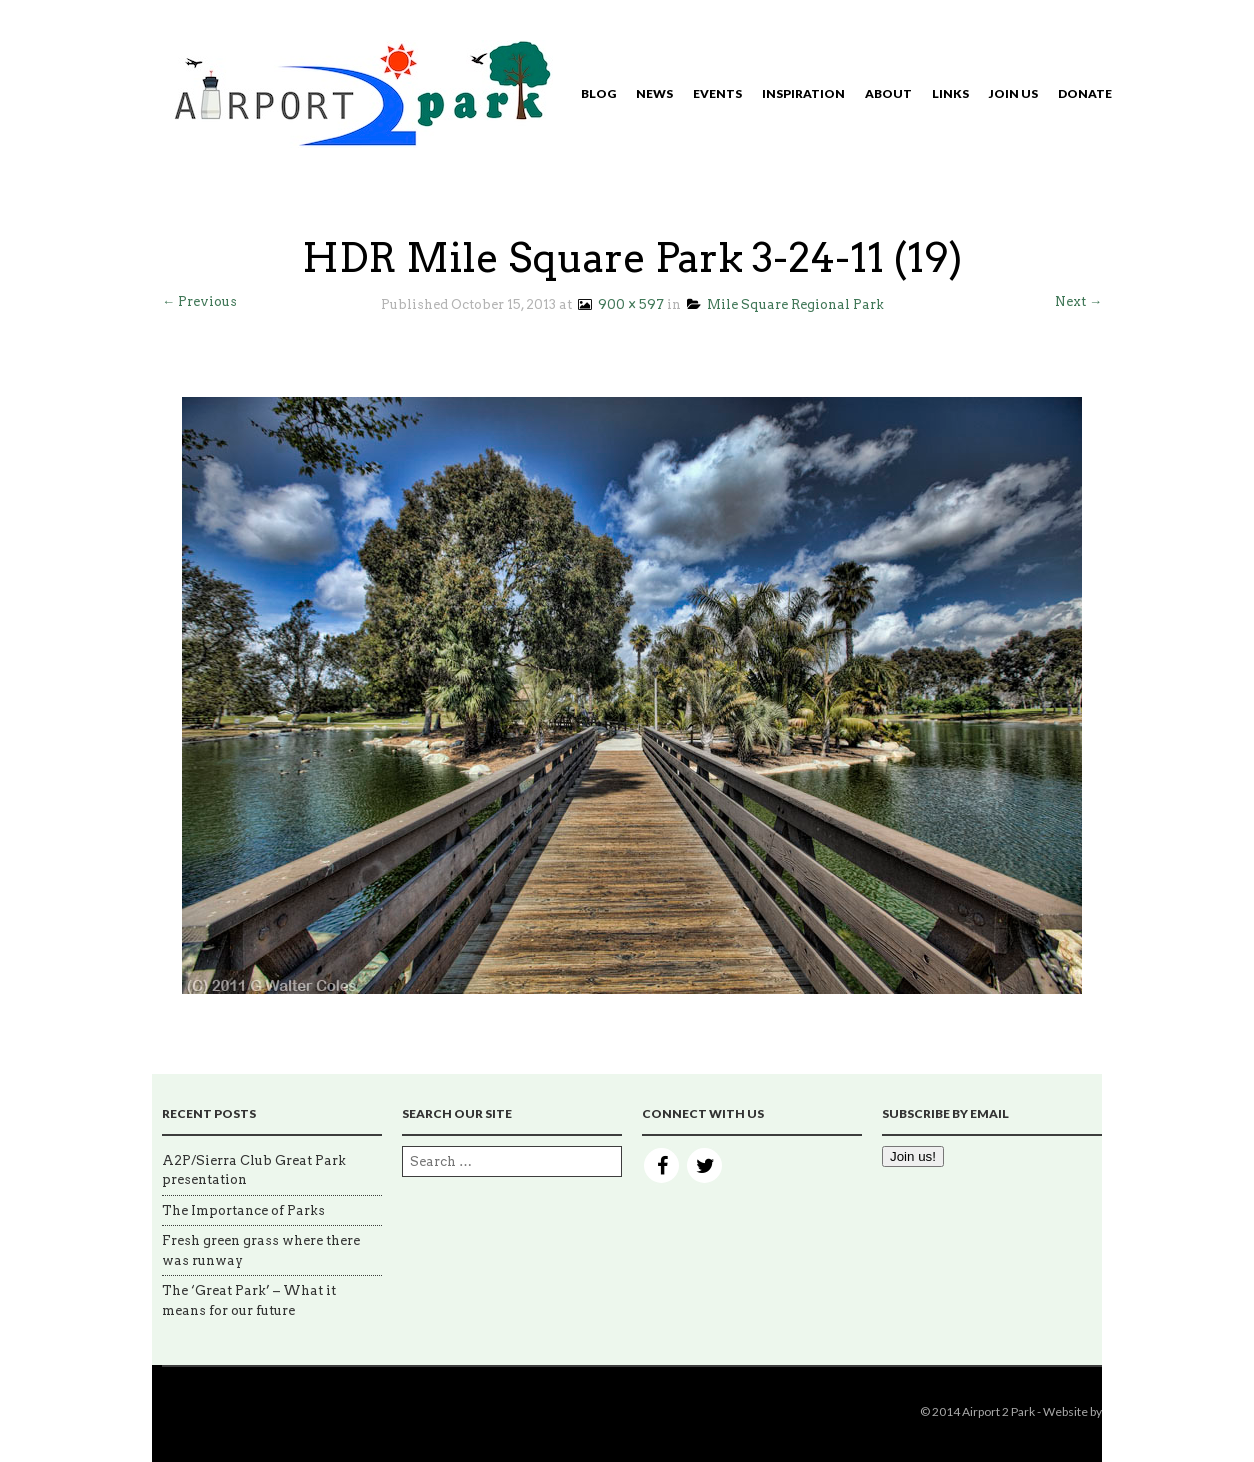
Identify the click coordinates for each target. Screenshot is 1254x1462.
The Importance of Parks (243, 1210)
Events (717, 93)
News (654, 93)
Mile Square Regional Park (785, 304)
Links (950, 93)
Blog (598, 93)
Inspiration (803, 93)
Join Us (1013, 93)
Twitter (704, 1165)
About (888, 93)
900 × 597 (619, 304)
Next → (1078, 301)
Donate (1085, 93)
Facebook (661, 1165)
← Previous (199, 301)
